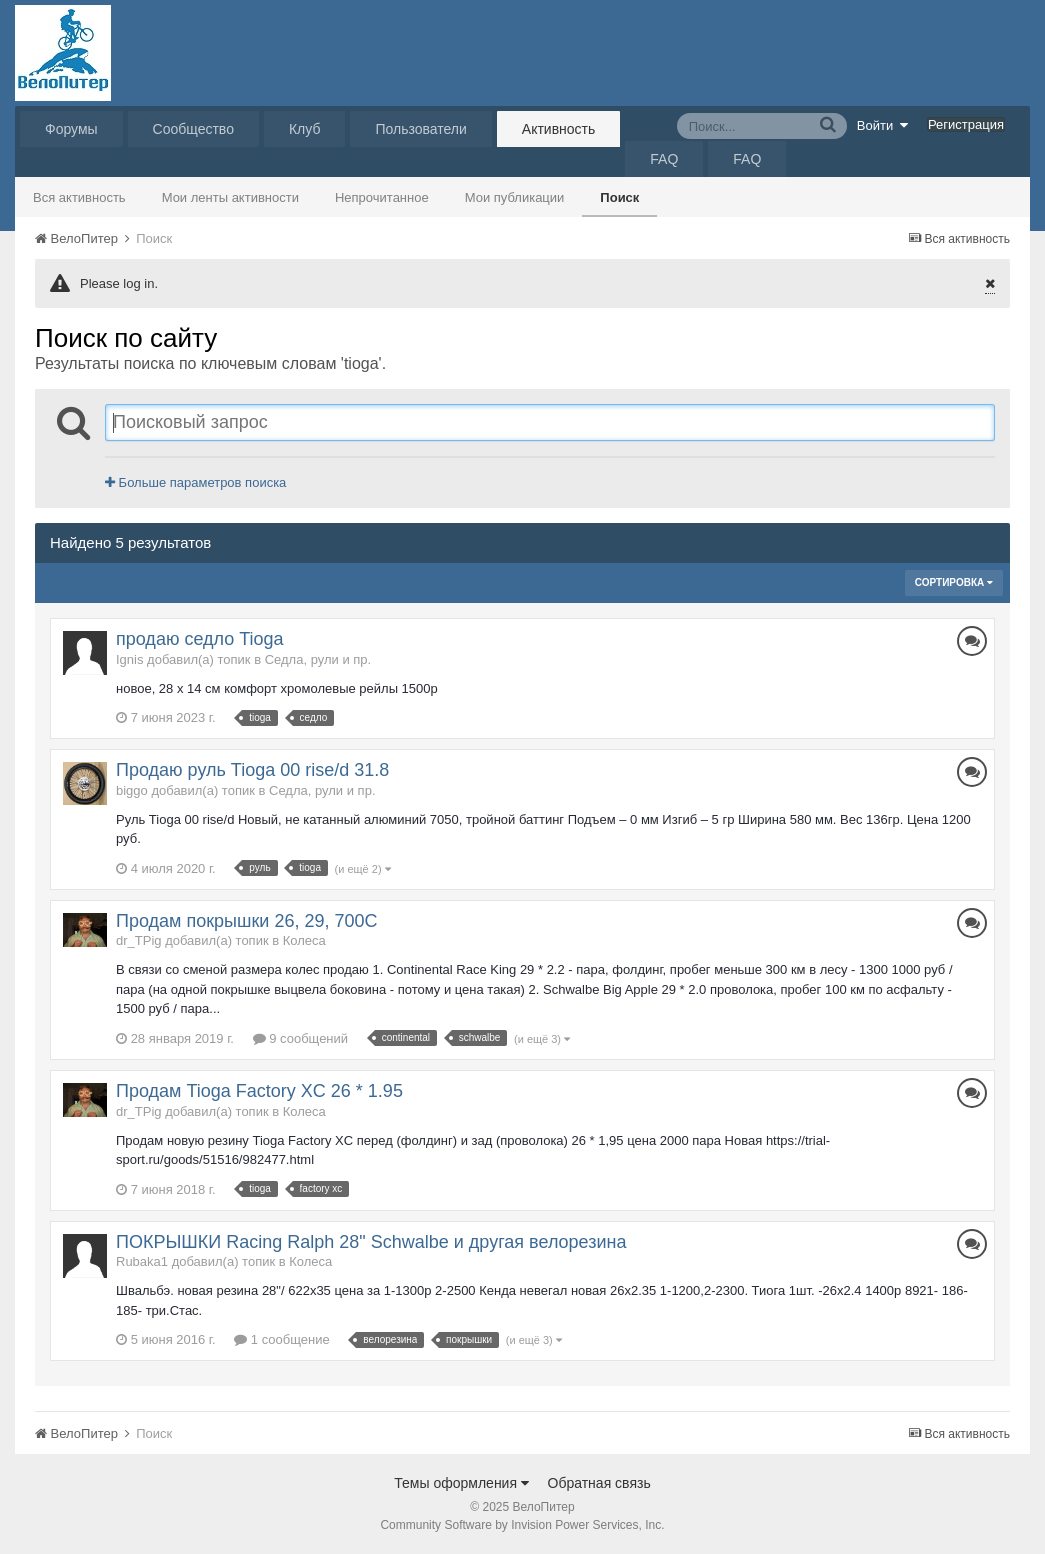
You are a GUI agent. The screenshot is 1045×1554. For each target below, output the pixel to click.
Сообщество (193, 129)
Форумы (71, 129)
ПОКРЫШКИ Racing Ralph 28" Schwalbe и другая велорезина (371, 1242)
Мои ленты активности (230, 197)
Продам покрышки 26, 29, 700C (246, 921)
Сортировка (954, 582)
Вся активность (79, 197)
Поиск (619, 197)
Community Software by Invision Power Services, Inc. (522, 1525)
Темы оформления (461, 1483)
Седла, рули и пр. (318, 659)
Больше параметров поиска (195, 482)
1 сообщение (281, 1339)
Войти (883, 125)
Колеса (304, 940)
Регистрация (966, 124)
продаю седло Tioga (200, 639)
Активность (559, 129)
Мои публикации (515, 197)
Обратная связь (599, 1483)
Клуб (305, 129)
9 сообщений (301, 1038)
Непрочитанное (382, 197)
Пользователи (420, 129)
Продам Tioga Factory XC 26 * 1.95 (259, 1091)
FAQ (664, 159)
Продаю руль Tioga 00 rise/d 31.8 (252, 770)
